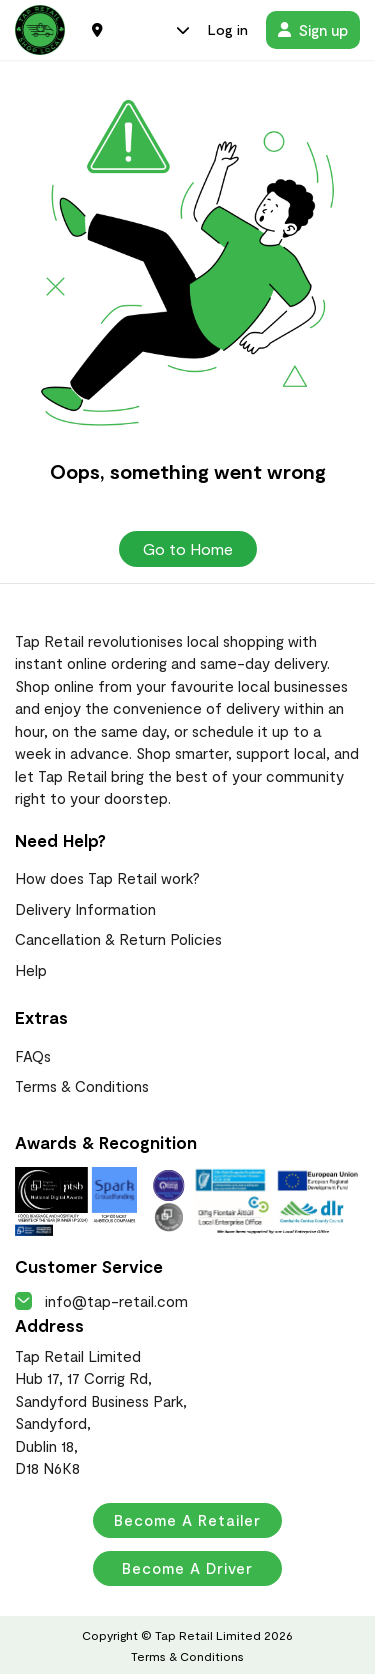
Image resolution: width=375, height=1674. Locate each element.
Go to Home (188, 548)
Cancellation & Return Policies (118, 939)
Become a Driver (187, 1568)
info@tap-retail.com (101, 1301)
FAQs (33, 1056)
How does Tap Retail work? (107, 878)
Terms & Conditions (82, 1086)
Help (31, 970)
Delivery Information (85, 909)
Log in (228, 29)
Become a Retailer (187, 1520)
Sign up (313, 30)
